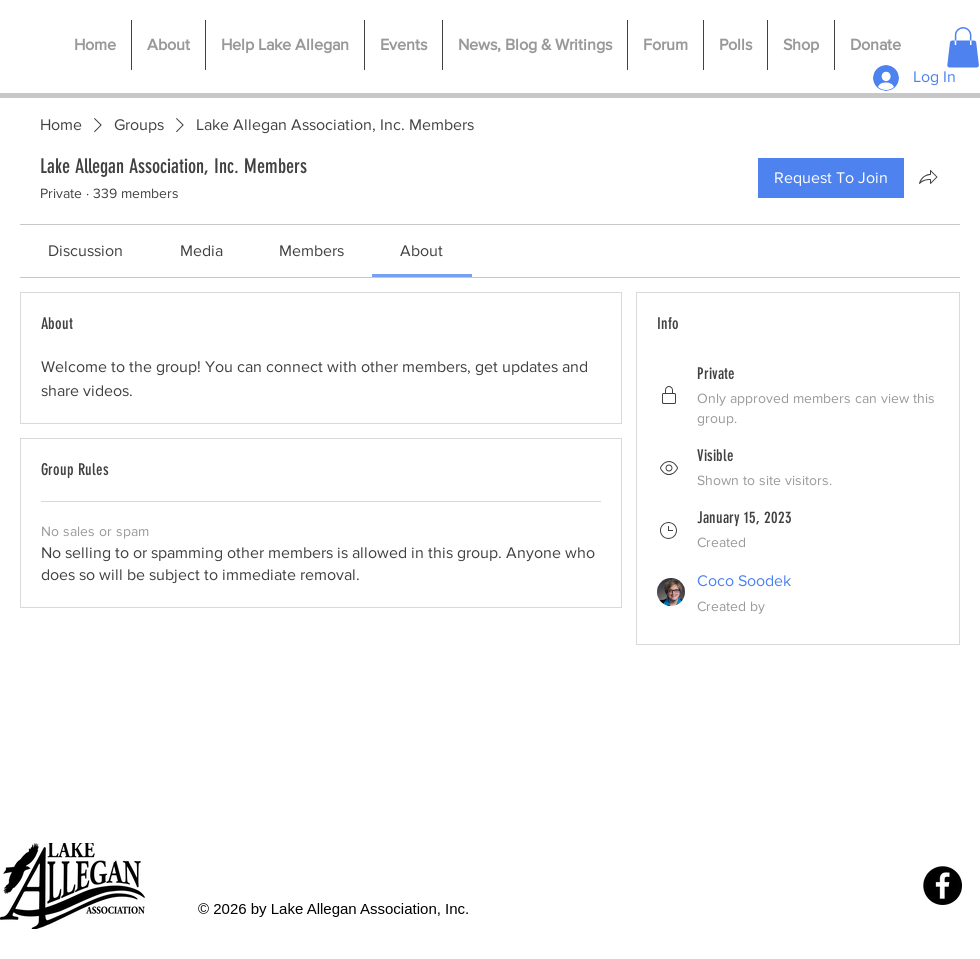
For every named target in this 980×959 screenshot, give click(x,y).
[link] (85, 250)
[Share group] (928, 177)
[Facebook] (942, 885)
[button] (168, 45)
